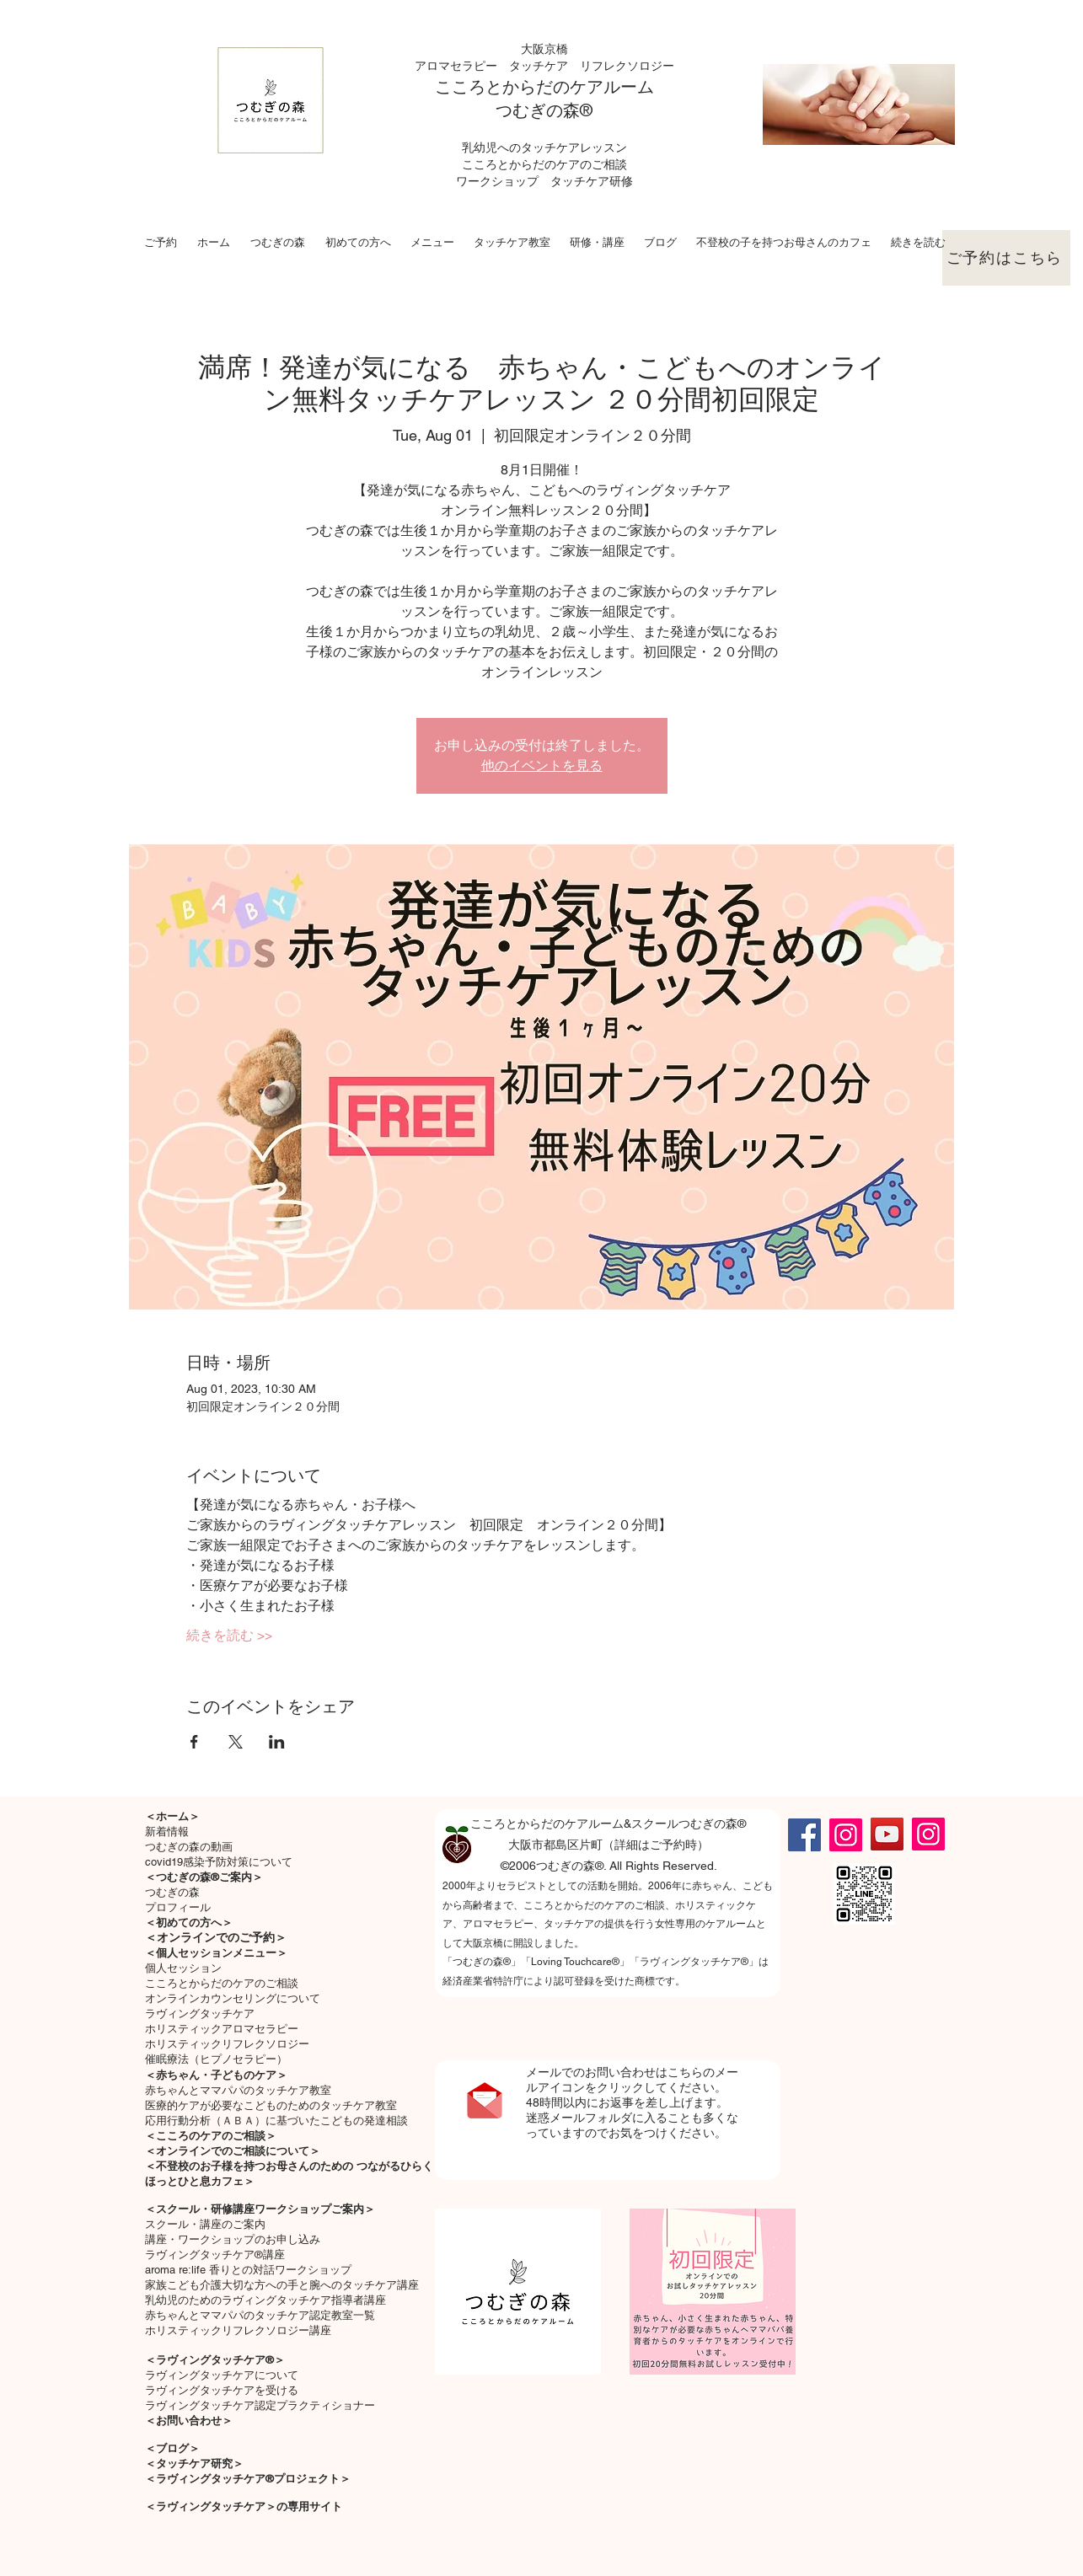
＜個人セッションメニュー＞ (216, 1953)
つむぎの (529, 110)
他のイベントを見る (542, 766)
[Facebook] (804, 1834)
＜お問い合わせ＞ (189, 2420)
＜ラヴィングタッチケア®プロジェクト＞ (248, 2478)
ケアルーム (612, 87)
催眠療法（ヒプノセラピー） (216, 2059)
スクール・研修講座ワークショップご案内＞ (265, 2209)
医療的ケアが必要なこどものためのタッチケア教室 (271, 2105)
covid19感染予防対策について (218, 1862)
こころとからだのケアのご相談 (221, 1983)
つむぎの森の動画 (189, 1846)
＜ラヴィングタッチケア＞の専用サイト (243, 2506)
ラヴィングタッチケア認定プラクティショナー (260, 2405)
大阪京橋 (544, 49)
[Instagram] (845, 1834)
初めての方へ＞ (194, 1922)
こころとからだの (502, 87)
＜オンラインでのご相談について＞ (232, 2151)
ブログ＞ (178, 2448)
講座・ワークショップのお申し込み (232, 2239)
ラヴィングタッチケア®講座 (215, 2254)
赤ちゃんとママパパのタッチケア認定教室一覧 (260, 2315)
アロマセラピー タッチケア (497, 65)
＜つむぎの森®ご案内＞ (204, 1877)
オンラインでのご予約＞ (222, 1937)
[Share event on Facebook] (194, 1742)
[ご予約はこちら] (1006, 258)
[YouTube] (887, 1834)
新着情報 (167, 1831)
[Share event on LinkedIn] (277, 1742)
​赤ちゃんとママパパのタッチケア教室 (238, 2090)
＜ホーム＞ (172, 1816)
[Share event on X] (236, 1742)
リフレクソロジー (627, 65)
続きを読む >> (229, 1635)
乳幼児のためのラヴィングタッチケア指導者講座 (265, 2300)
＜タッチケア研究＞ (194, 2463)
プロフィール (178, 1907)
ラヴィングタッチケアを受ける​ (221, 2390)
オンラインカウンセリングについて (232, 1998)
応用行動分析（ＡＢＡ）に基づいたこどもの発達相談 (276, 2120)
